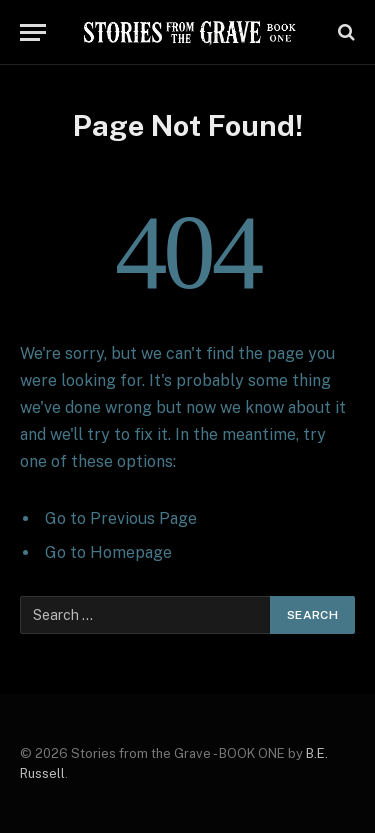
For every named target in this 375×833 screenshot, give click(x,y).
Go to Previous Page (121, 518)
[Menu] (33, 32)
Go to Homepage (108, 552)
